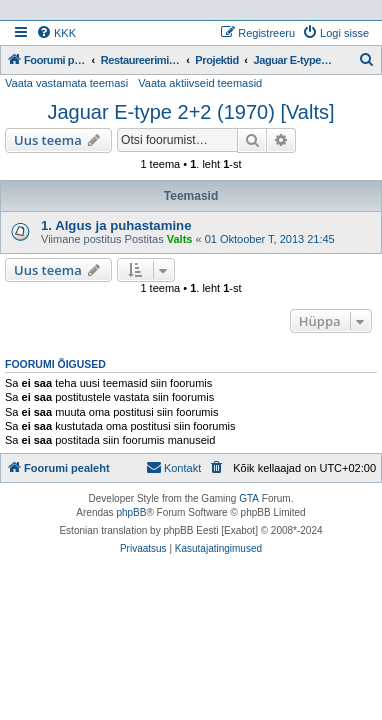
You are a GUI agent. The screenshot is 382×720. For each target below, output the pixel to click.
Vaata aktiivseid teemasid (200, 83)
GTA (249, 498)
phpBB (131, 512)
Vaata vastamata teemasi (66, 83)
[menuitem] (56, 33)
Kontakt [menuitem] (173, 467)
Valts (180, 239)
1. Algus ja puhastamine (116, 225)
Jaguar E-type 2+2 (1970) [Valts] (190, 112)
